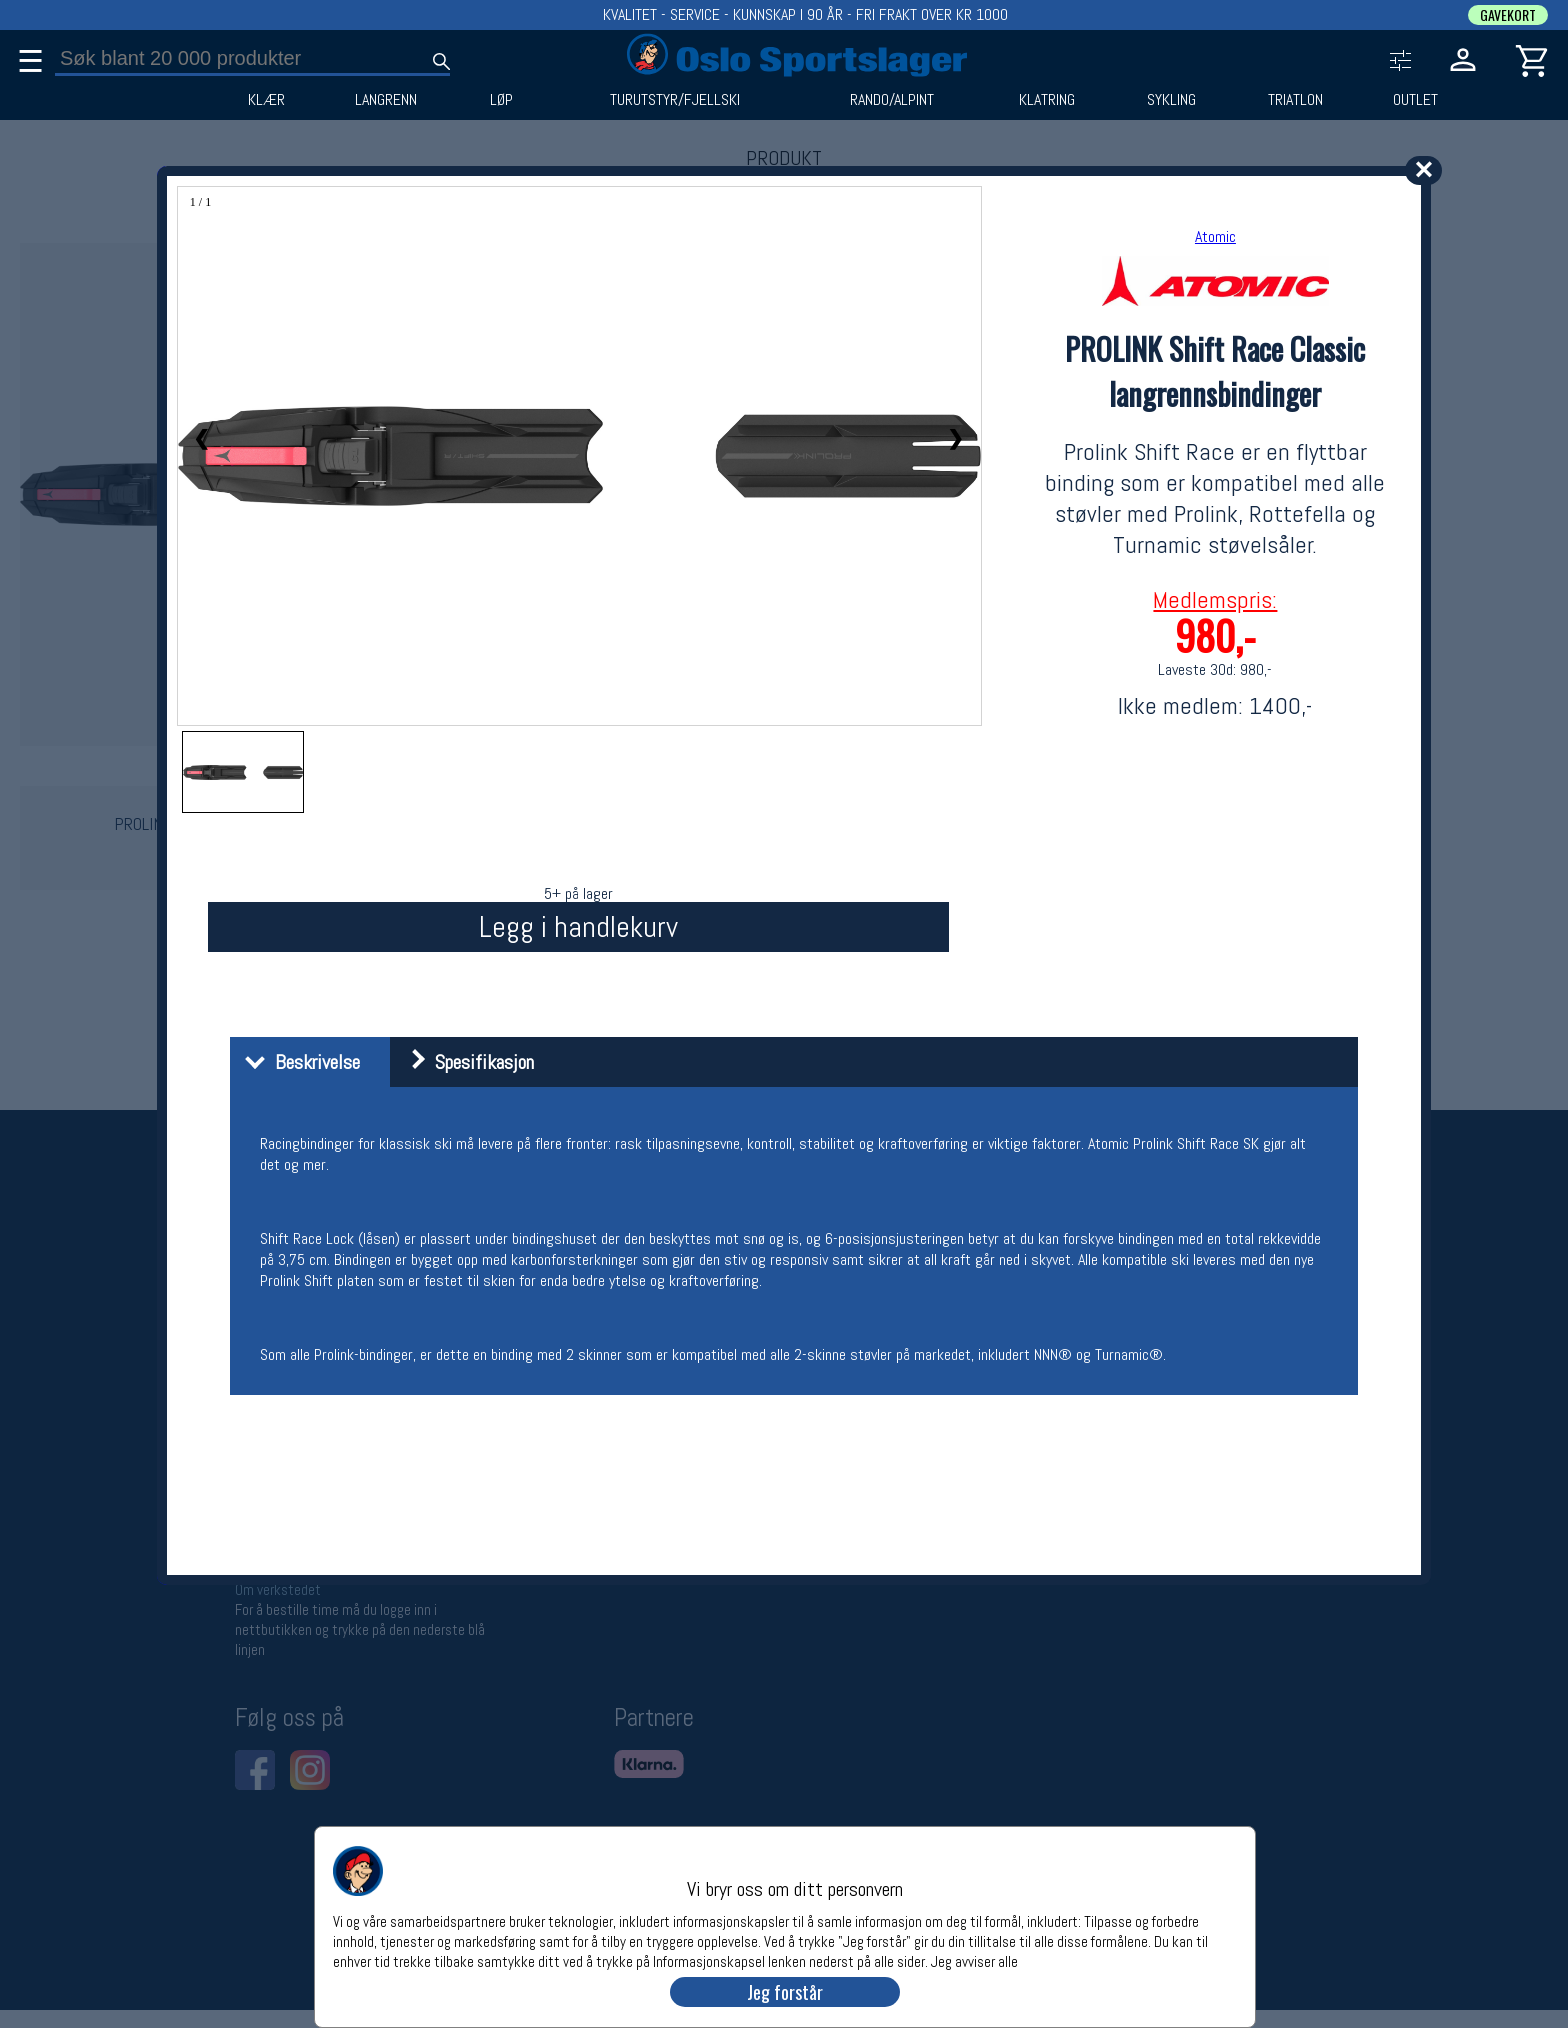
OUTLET (1415, 100)
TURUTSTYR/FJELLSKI (675, 100)
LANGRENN (386, 100)
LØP (501, 100)
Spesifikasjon (464, 1062)
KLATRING (1047, 100)
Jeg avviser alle (974, 1960)
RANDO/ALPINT (892, 100)
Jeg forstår (785, 1992)
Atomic (1215, 236)
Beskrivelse (297, 1062)
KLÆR (266, 100)
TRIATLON (1295, 100)
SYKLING (1171, 100)
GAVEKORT (1508, 15)
